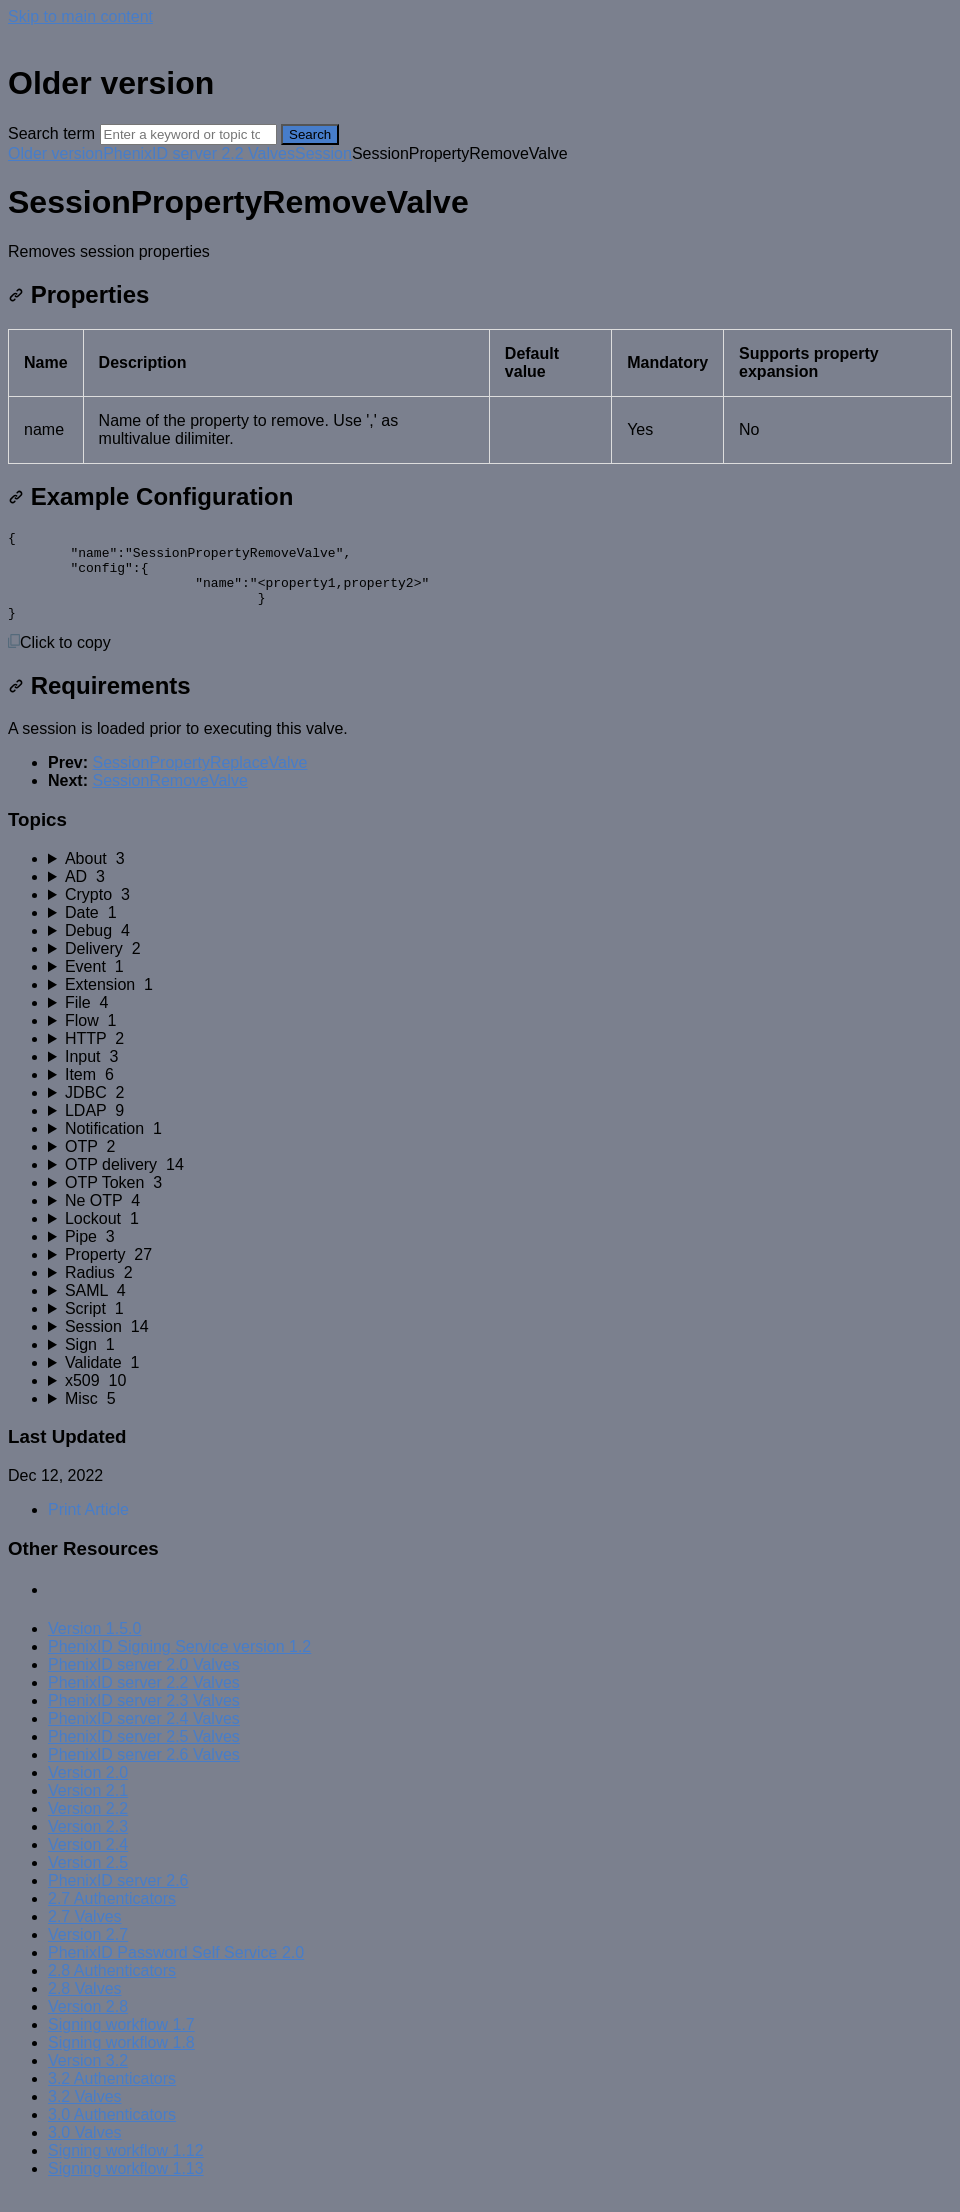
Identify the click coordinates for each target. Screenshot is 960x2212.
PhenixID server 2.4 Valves (144, 1736)
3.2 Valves (85, 2114)
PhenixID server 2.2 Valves (199, 153)
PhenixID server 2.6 (118, 1898)
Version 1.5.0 (94, 1646)
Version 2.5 (88, 1880)
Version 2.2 (88, 1826)
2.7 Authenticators (112, 1916)
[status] (480, 252)
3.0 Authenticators (112, 2132)
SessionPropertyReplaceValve (199, 780)
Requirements (99, 703)
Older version (55, 153)
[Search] (188, 134)
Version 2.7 (88, 1952)
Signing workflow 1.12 (126, 2168)
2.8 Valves (85, 2006)
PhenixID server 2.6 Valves (144, 1772)
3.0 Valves (85, 2150)
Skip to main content (80, 16)
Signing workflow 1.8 (121, 2060)
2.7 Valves (85, 1934)
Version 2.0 (88, 1790)
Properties (78, 294)
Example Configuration (150, 496)
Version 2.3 (88, 1844)
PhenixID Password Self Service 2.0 (176, 1970)
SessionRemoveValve (169, 798)
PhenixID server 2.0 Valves (144, 1682)
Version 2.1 (88, 1808)
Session (323, 153)
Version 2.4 (88, 1862)
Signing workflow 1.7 (121, 2042)
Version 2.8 (88, 2024)
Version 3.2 (88, 2078)
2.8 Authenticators (112, 1988)
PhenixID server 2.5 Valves (144, 1754)
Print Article (88, 1527)
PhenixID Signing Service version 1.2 (179, 1664)
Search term (51, 133)
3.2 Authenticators (112, 2096)
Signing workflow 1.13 (126, 2186)
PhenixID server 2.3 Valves (144, 1718)
